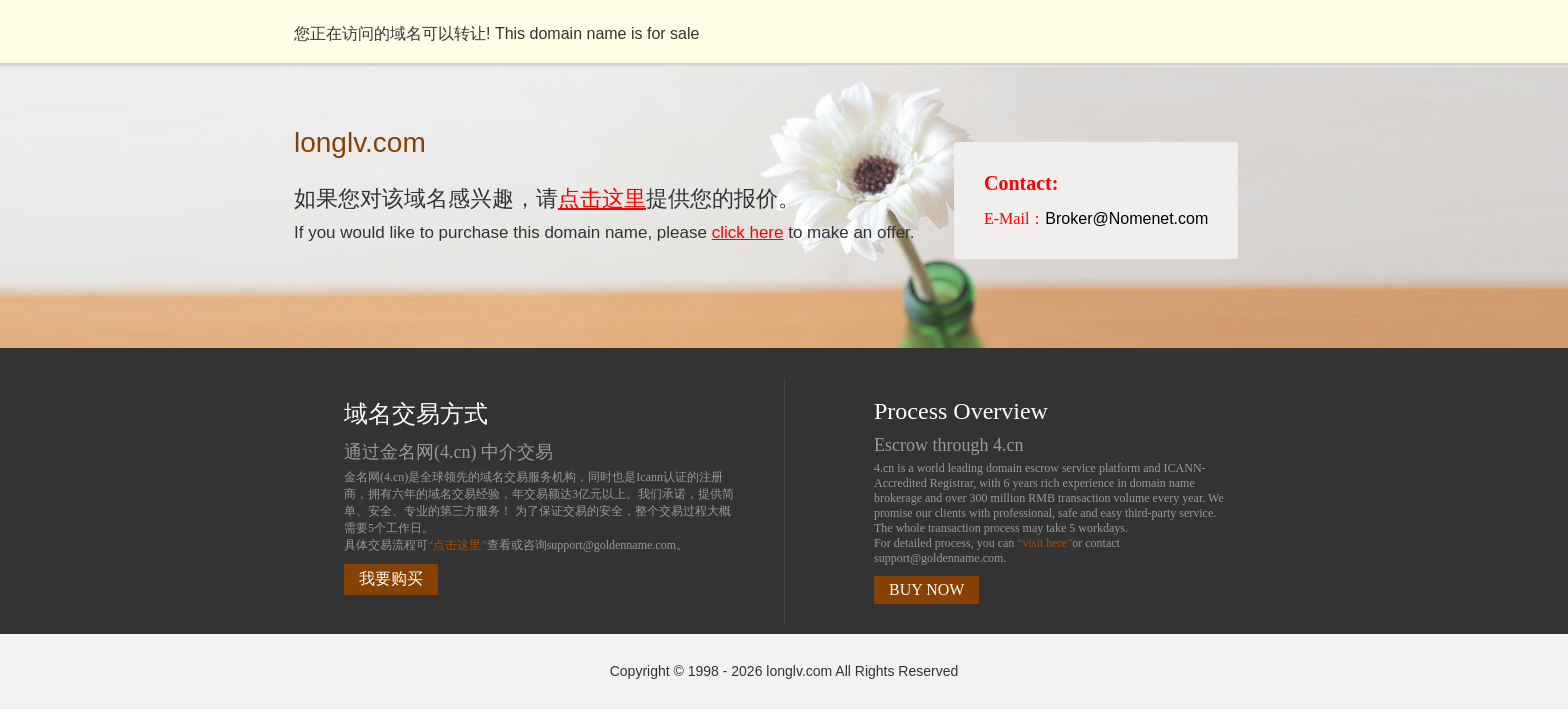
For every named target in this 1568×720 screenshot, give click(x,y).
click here (748, 232)
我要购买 (391, 578)
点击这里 (602, 198)
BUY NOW (926, 589)
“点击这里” (457, 545)
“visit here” (1044, 543)
